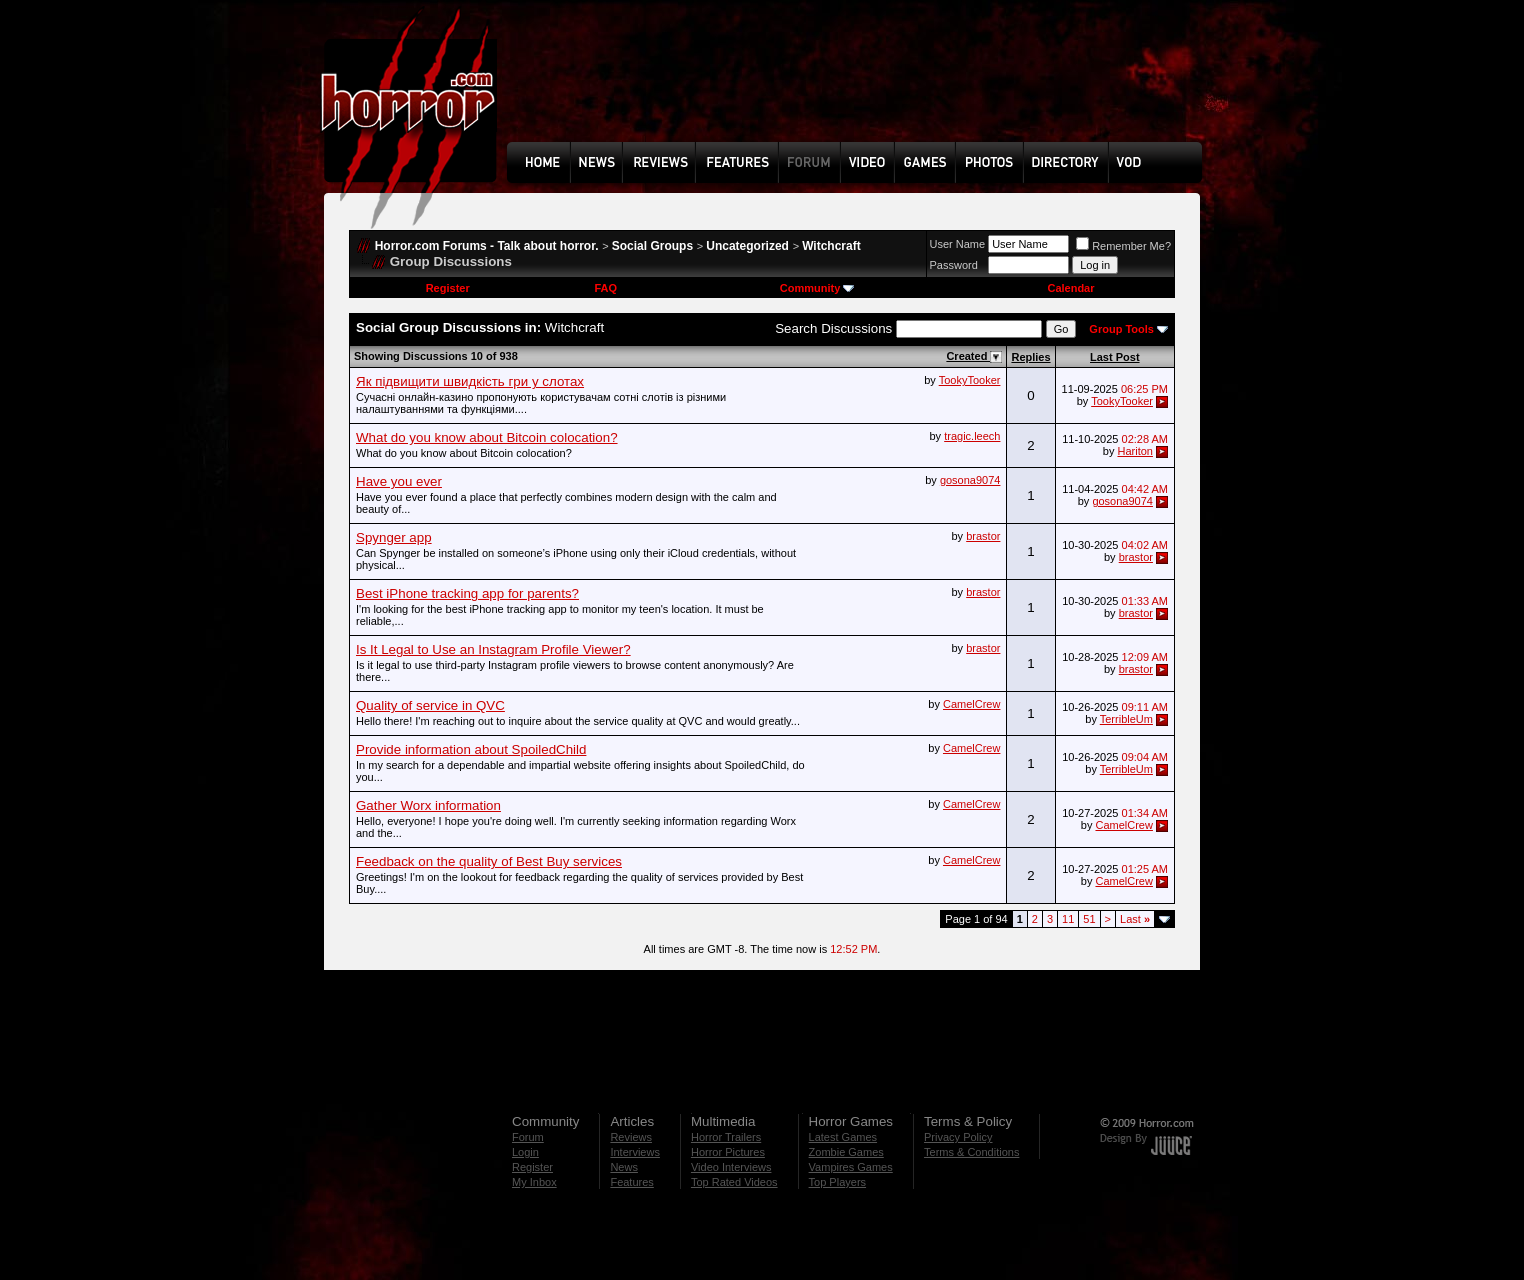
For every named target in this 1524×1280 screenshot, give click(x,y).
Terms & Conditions (971, 1152)
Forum (528, 1137)
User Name (958, 244)
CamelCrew (971, 704)
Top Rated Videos (734, 1182)
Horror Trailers (726, 1137)
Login (525, 1152)
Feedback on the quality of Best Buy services (489, 861)
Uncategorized (747, 246)
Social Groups (652, 246)
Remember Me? (1123, 246)
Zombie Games (846, 1152)
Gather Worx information (428, 805)
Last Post (1115, 357)
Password (954, 265)
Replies (1030, 357)
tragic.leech (972, 436)
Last (1135, 919)
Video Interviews (731, 1167)
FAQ (605, 288)
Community (817, 288)
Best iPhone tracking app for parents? (467, 593)
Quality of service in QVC (430, 705)
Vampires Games (851, 1167)
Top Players (837, 1182)
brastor (983, 536)
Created (968, 356)
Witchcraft (831, 246)
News (624, 1167)
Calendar (1070, 288)
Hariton (1134, 451)
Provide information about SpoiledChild (471, 749)
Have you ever (399, 481)
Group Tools (1121, 329)
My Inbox (534, 1182)
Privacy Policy (958, 1137)
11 (1068, 919)
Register (448, 288)
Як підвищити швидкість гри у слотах (470, 381)
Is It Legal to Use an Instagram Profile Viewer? (493, 649)
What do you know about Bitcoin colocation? (487, 437)
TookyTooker (970, 380)
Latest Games (843, 1137)
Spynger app (394, 537)
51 (1089, 919)
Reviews (631, 1137)
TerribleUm (1126, 719)
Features (631, 1182)
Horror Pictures (728, 1152)
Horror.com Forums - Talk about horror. (487, 246)
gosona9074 (970, 480)
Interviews (635, 1152)
